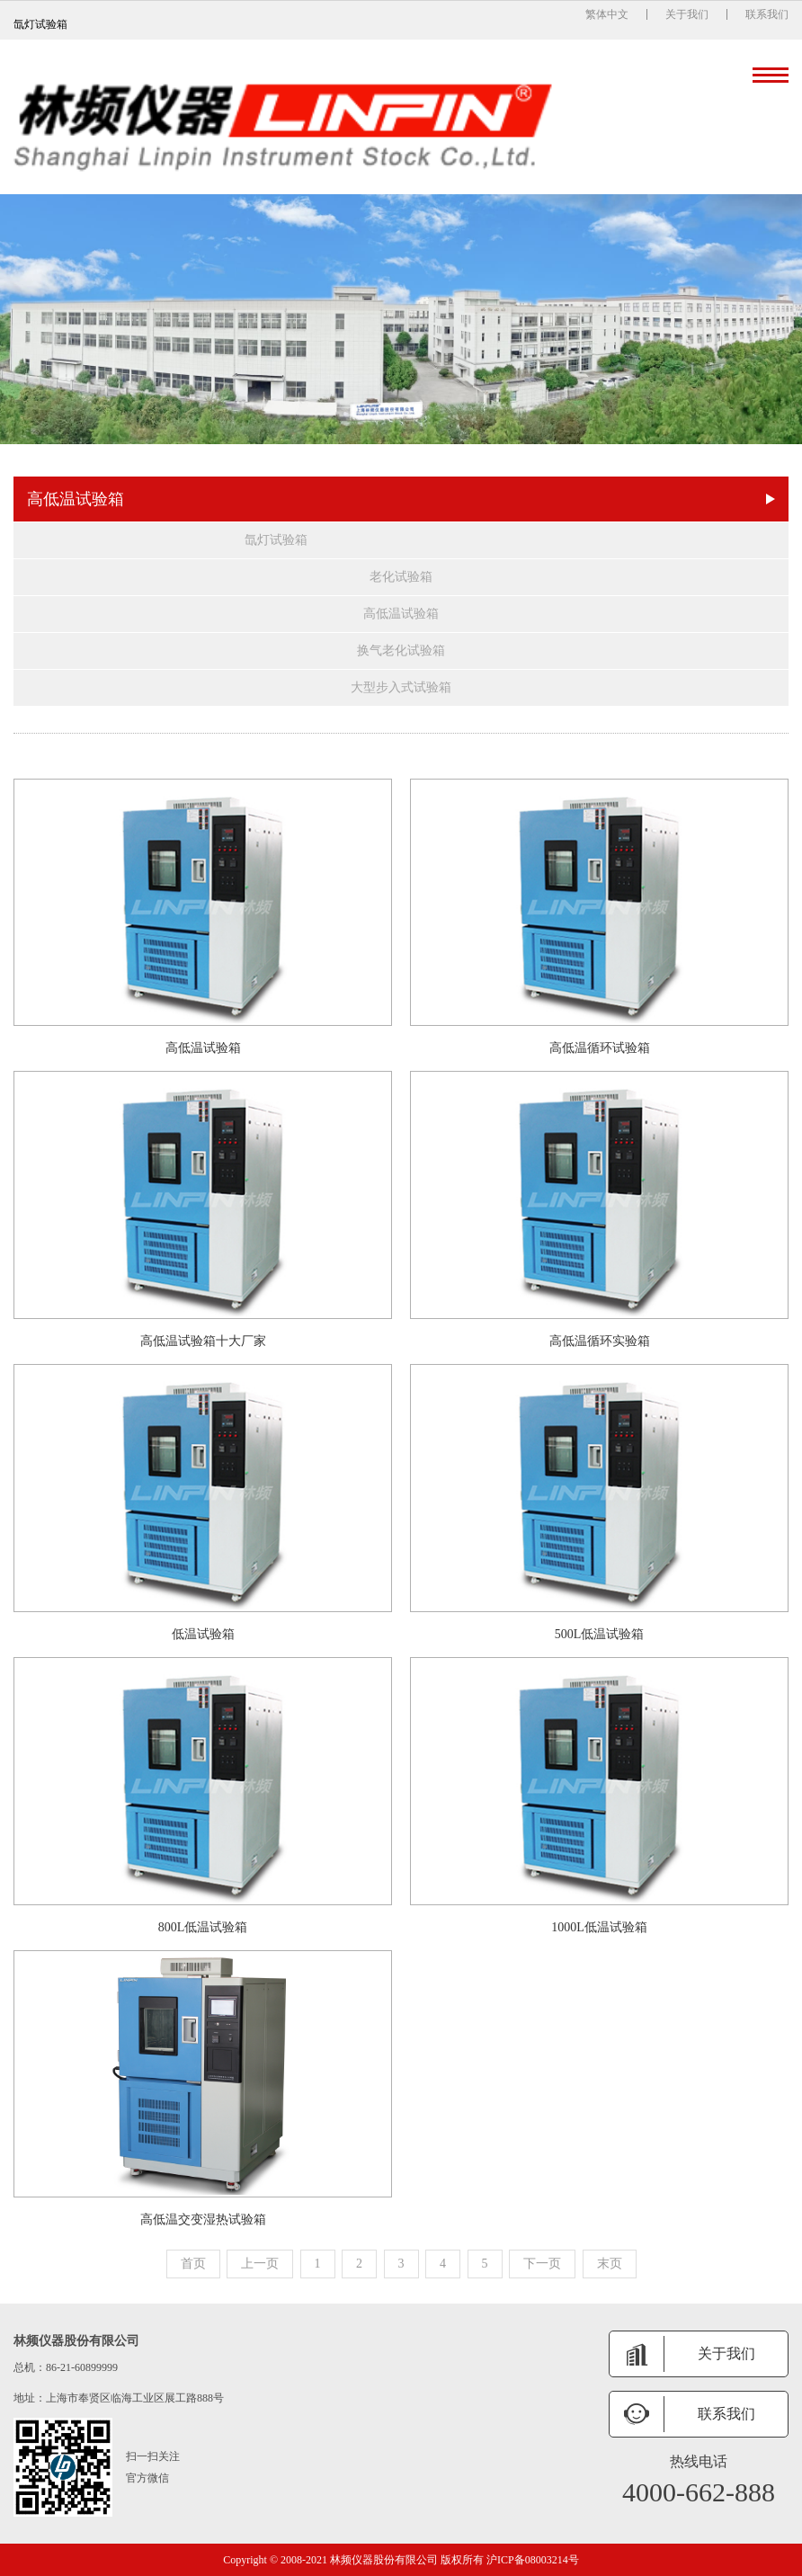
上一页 (260, 2263)
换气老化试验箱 (401, 650)
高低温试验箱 (401, 613)
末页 (609, 2263)
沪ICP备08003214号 (532, 2560)
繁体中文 (606, 14)
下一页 (542, 2263)
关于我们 (686, 14)
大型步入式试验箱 (401, 687)
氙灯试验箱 (276, 540)
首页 (193, 2263)
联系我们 (767, 14)
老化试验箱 (401, 577)
